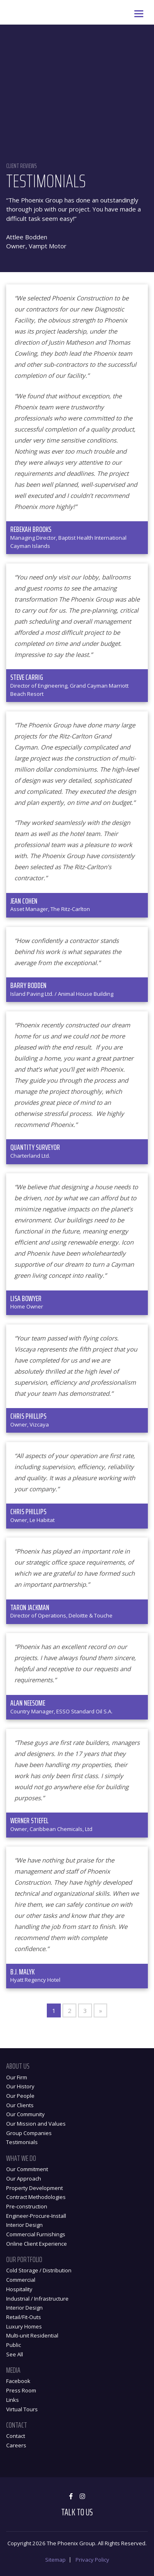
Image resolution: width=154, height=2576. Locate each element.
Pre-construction (26, 2206)
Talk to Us (77, 2512)
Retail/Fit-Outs (23, 2317)
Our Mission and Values (36, 2123)
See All (14, 2354)
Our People (20, 2095)
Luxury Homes (24, 2326)
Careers (16, 2445)
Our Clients (20, 2105)
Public (13, 2345)
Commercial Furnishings (35, 2234)
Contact (15, 2436)
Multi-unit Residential (32, 2335)
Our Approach (23, 2178)
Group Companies (29, 2133)
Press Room (21, 2390)
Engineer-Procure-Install (36, 2215)
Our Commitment (27, 2169)
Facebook (18, 2381)
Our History (20, 2086)
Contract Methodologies (36, 2197)
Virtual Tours (22, 2409)
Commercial (20, 2279)
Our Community (25, 2114)
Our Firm (16, 2077)
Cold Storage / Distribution (38, 2270)
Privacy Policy (92, 2559)
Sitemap (55, 2559)
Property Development (34, 2188)
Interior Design (24, 2224)
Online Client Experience (36, 2243)
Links (12, 2399)
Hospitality (19, 2289)
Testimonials (22, 2142)
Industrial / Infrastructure (37, 2298)
